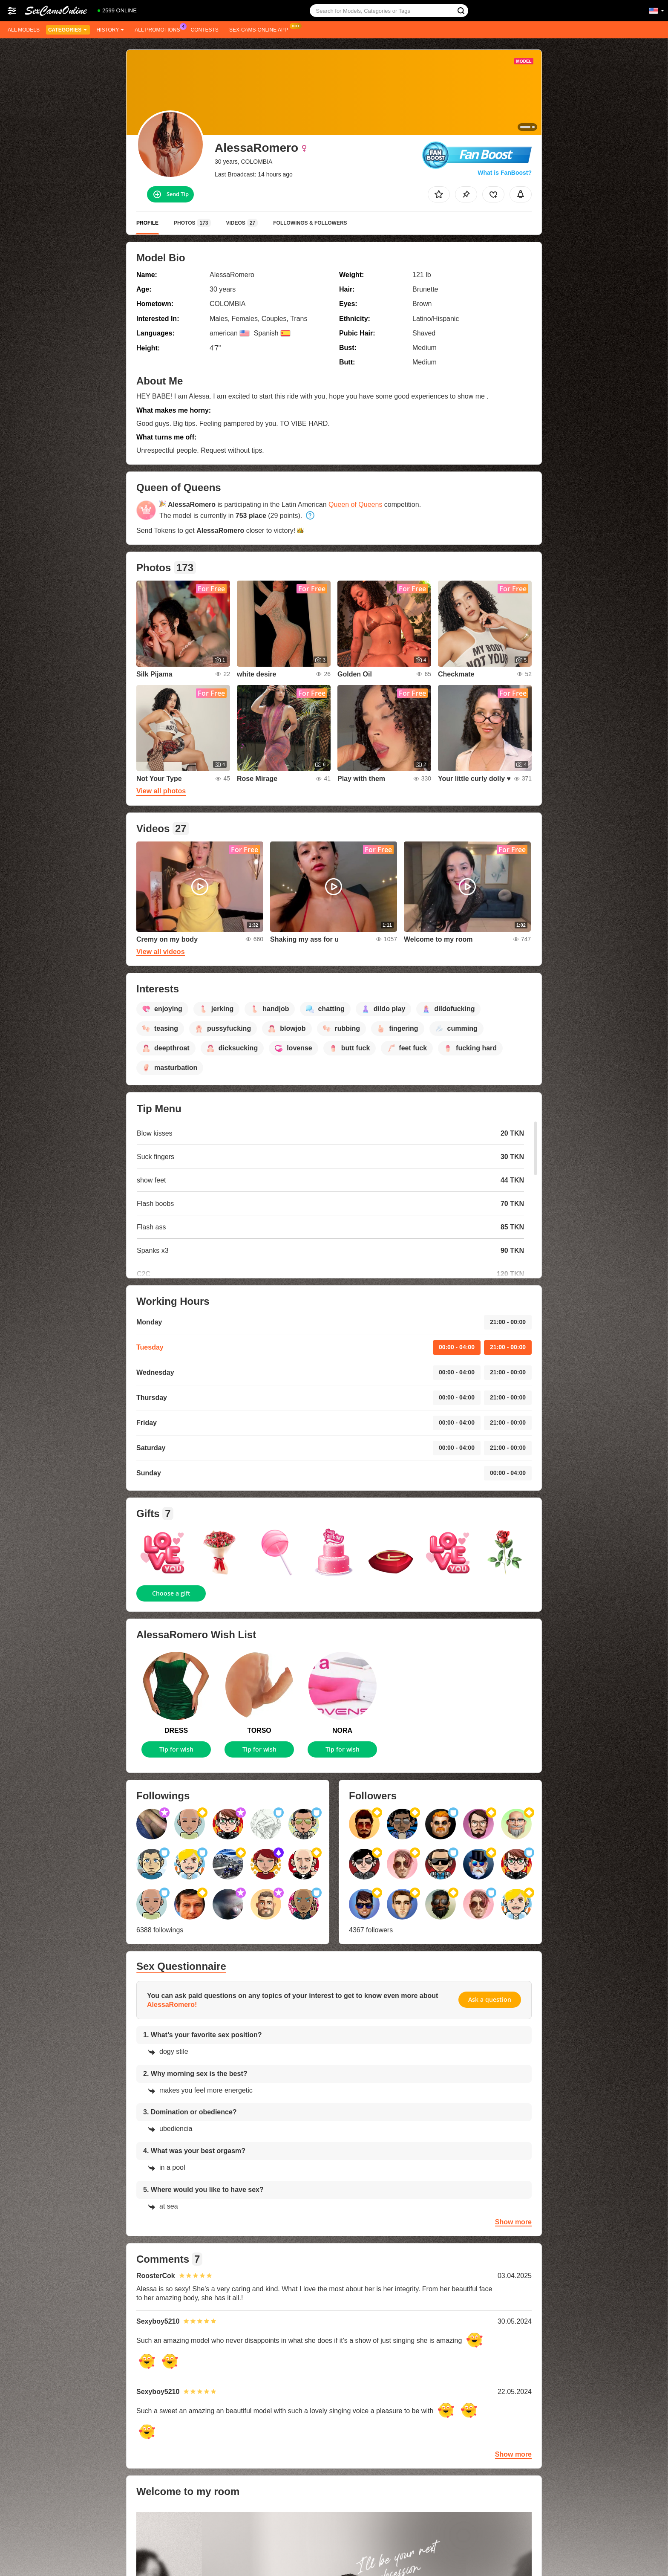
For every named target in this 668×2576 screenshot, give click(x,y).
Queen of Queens (355, 504)
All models (24, 30)
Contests (205, 30)
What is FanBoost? (505, 172)
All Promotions (159, 29)
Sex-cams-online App (260, 29)
